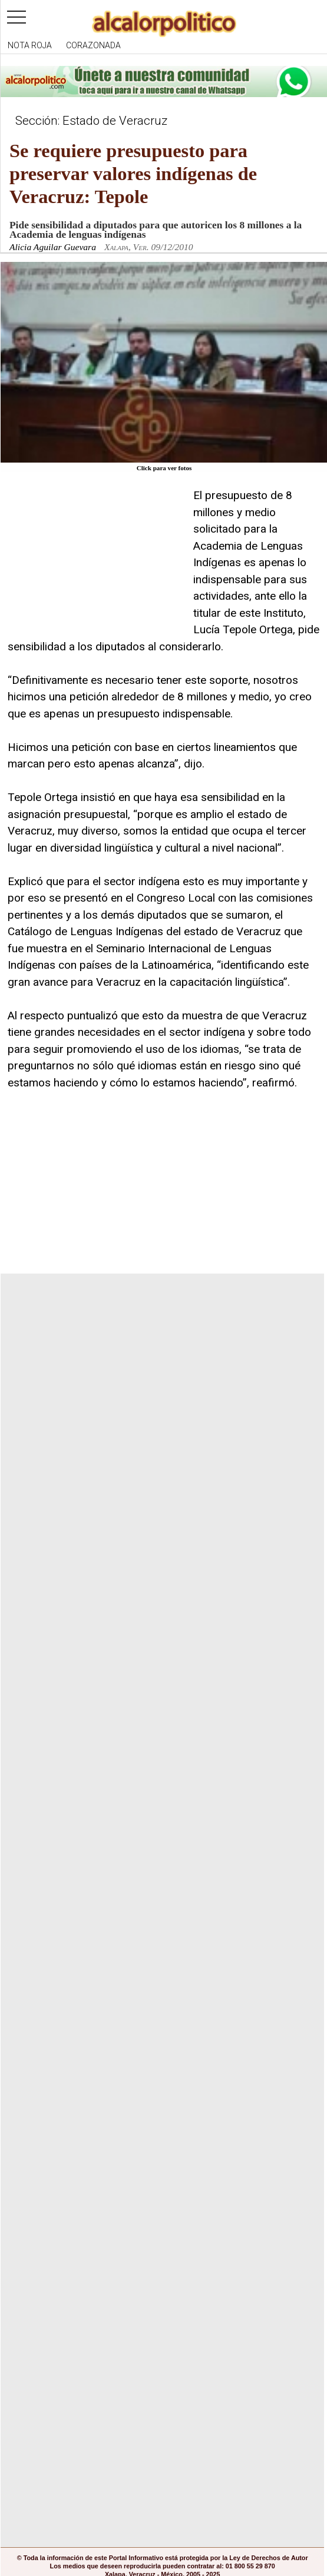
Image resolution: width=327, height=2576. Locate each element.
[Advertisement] (96, 560)
